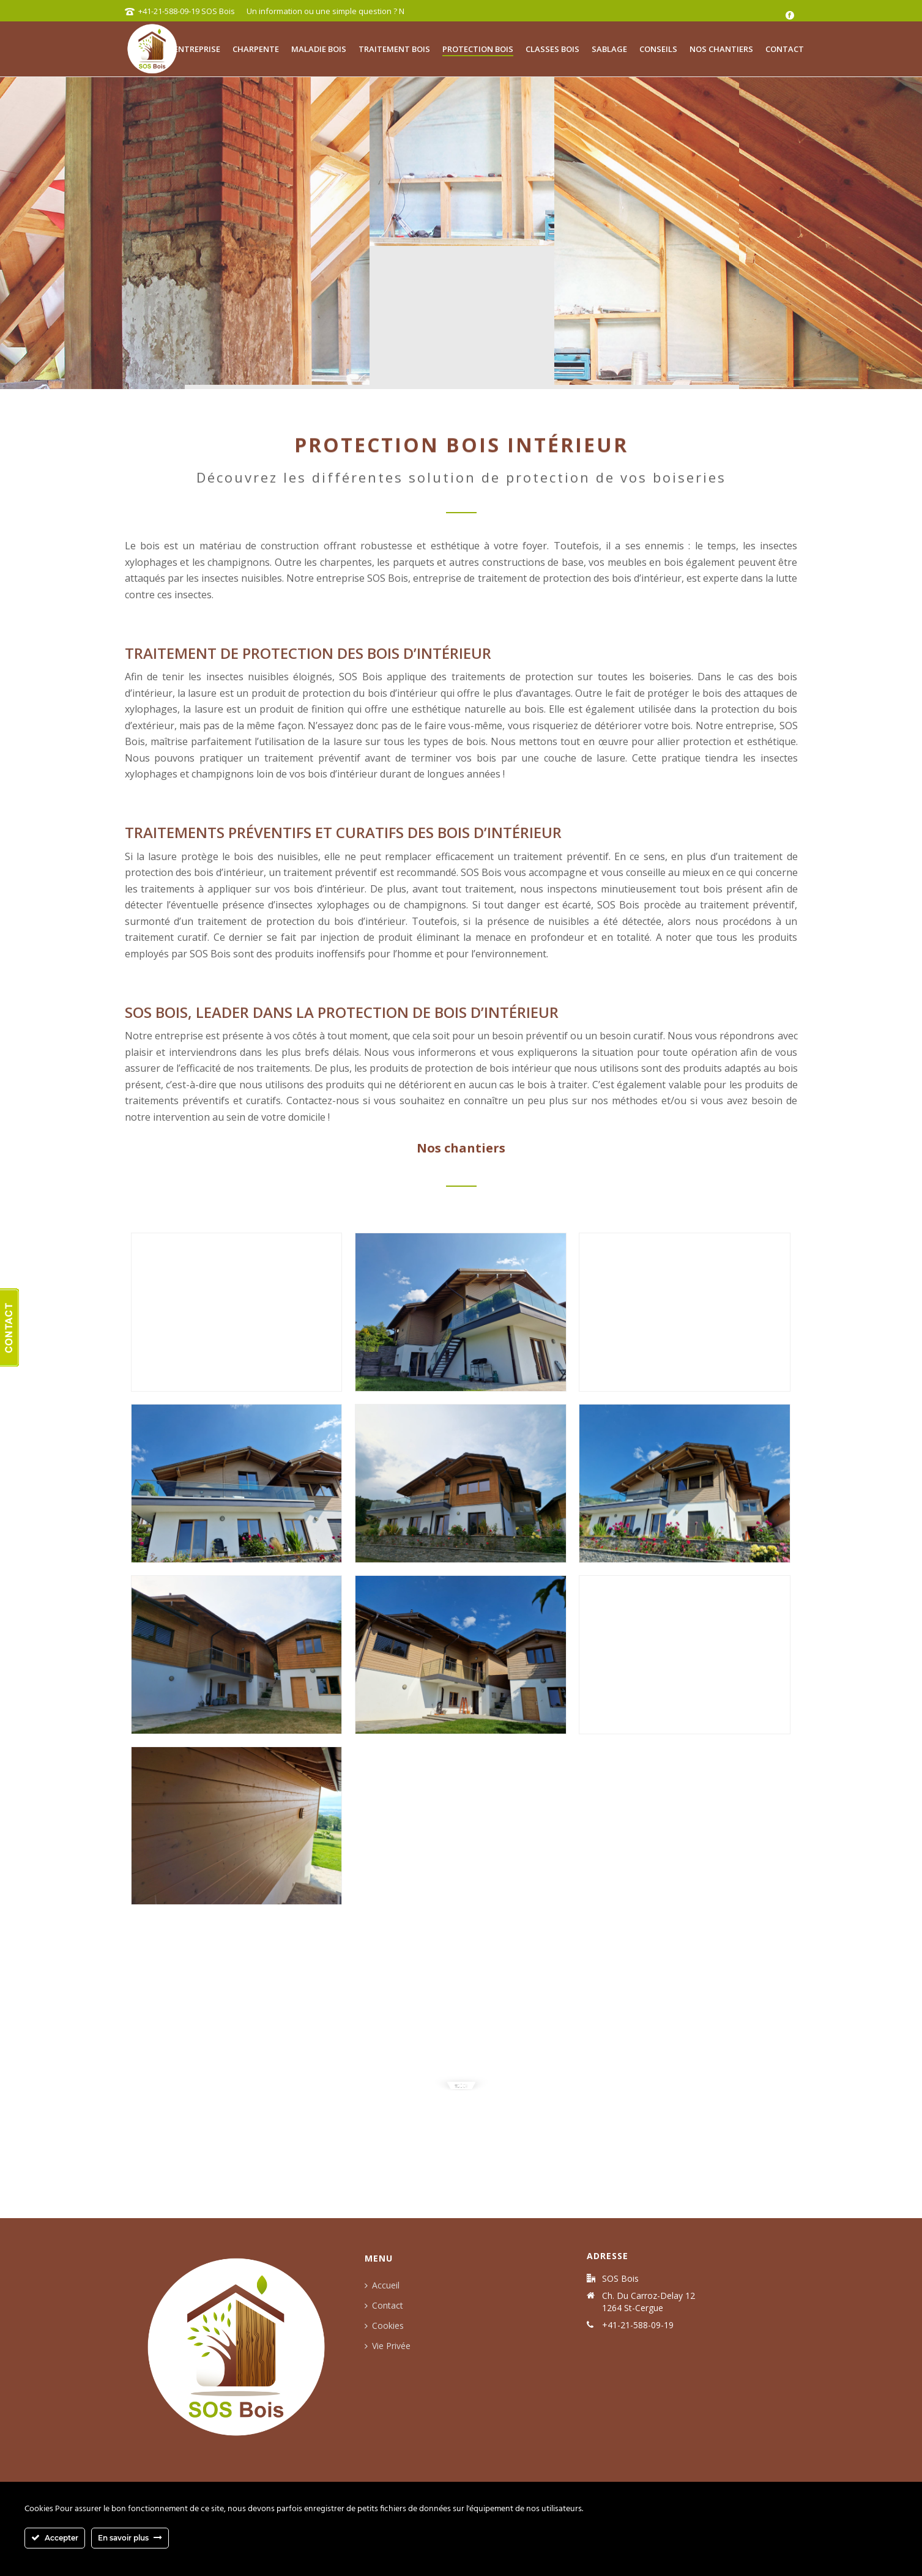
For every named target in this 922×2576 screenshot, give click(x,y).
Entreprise (197, 48)
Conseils (658, 48)
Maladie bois (318, 48)
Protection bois (477, 48)
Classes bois (552, 48)
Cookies (380, 2325)
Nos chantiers (721, 48)
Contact (784, 48)
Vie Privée (384, 2345)
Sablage (609, 48)
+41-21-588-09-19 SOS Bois (176, 11)
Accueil (378, 2285)
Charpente (255, 48)
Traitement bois (394, 48)
